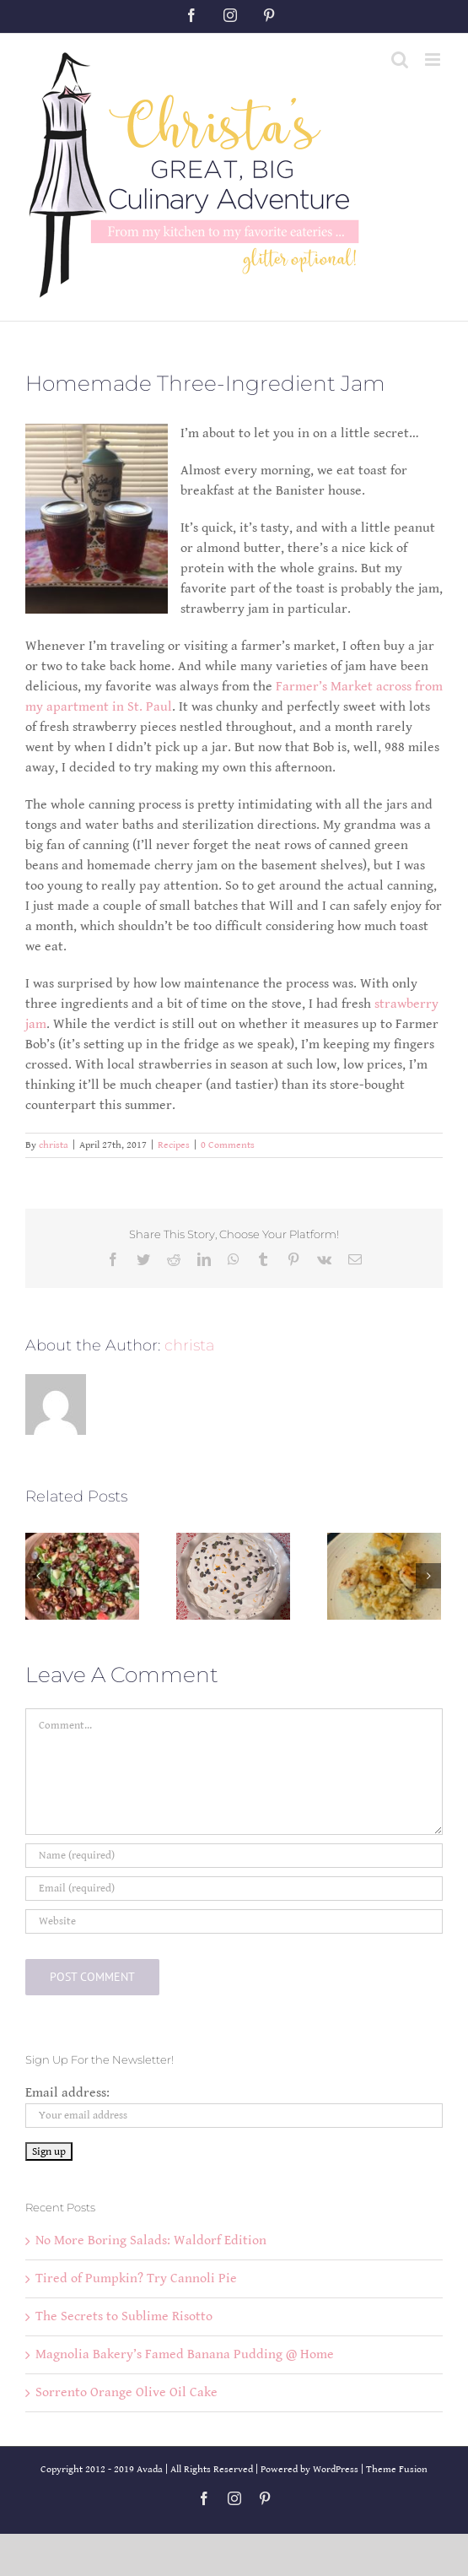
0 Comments (228, 1144)
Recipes (174, 1144)
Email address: (67, 2093)
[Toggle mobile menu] (434, 59)
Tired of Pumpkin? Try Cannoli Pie (136, 2278)
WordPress (335, 2469)
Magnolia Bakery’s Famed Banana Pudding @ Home (184, 2354)
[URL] (234, 1921)
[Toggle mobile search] (399, 59)
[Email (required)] (234, 1888)
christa (53, 1144)
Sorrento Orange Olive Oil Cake (126, 2392)
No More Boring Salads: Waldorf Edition (150, 2240)
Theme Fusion (397, 2469)
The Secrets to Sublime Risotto (123, 2316)
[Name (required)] (234, 1855)
